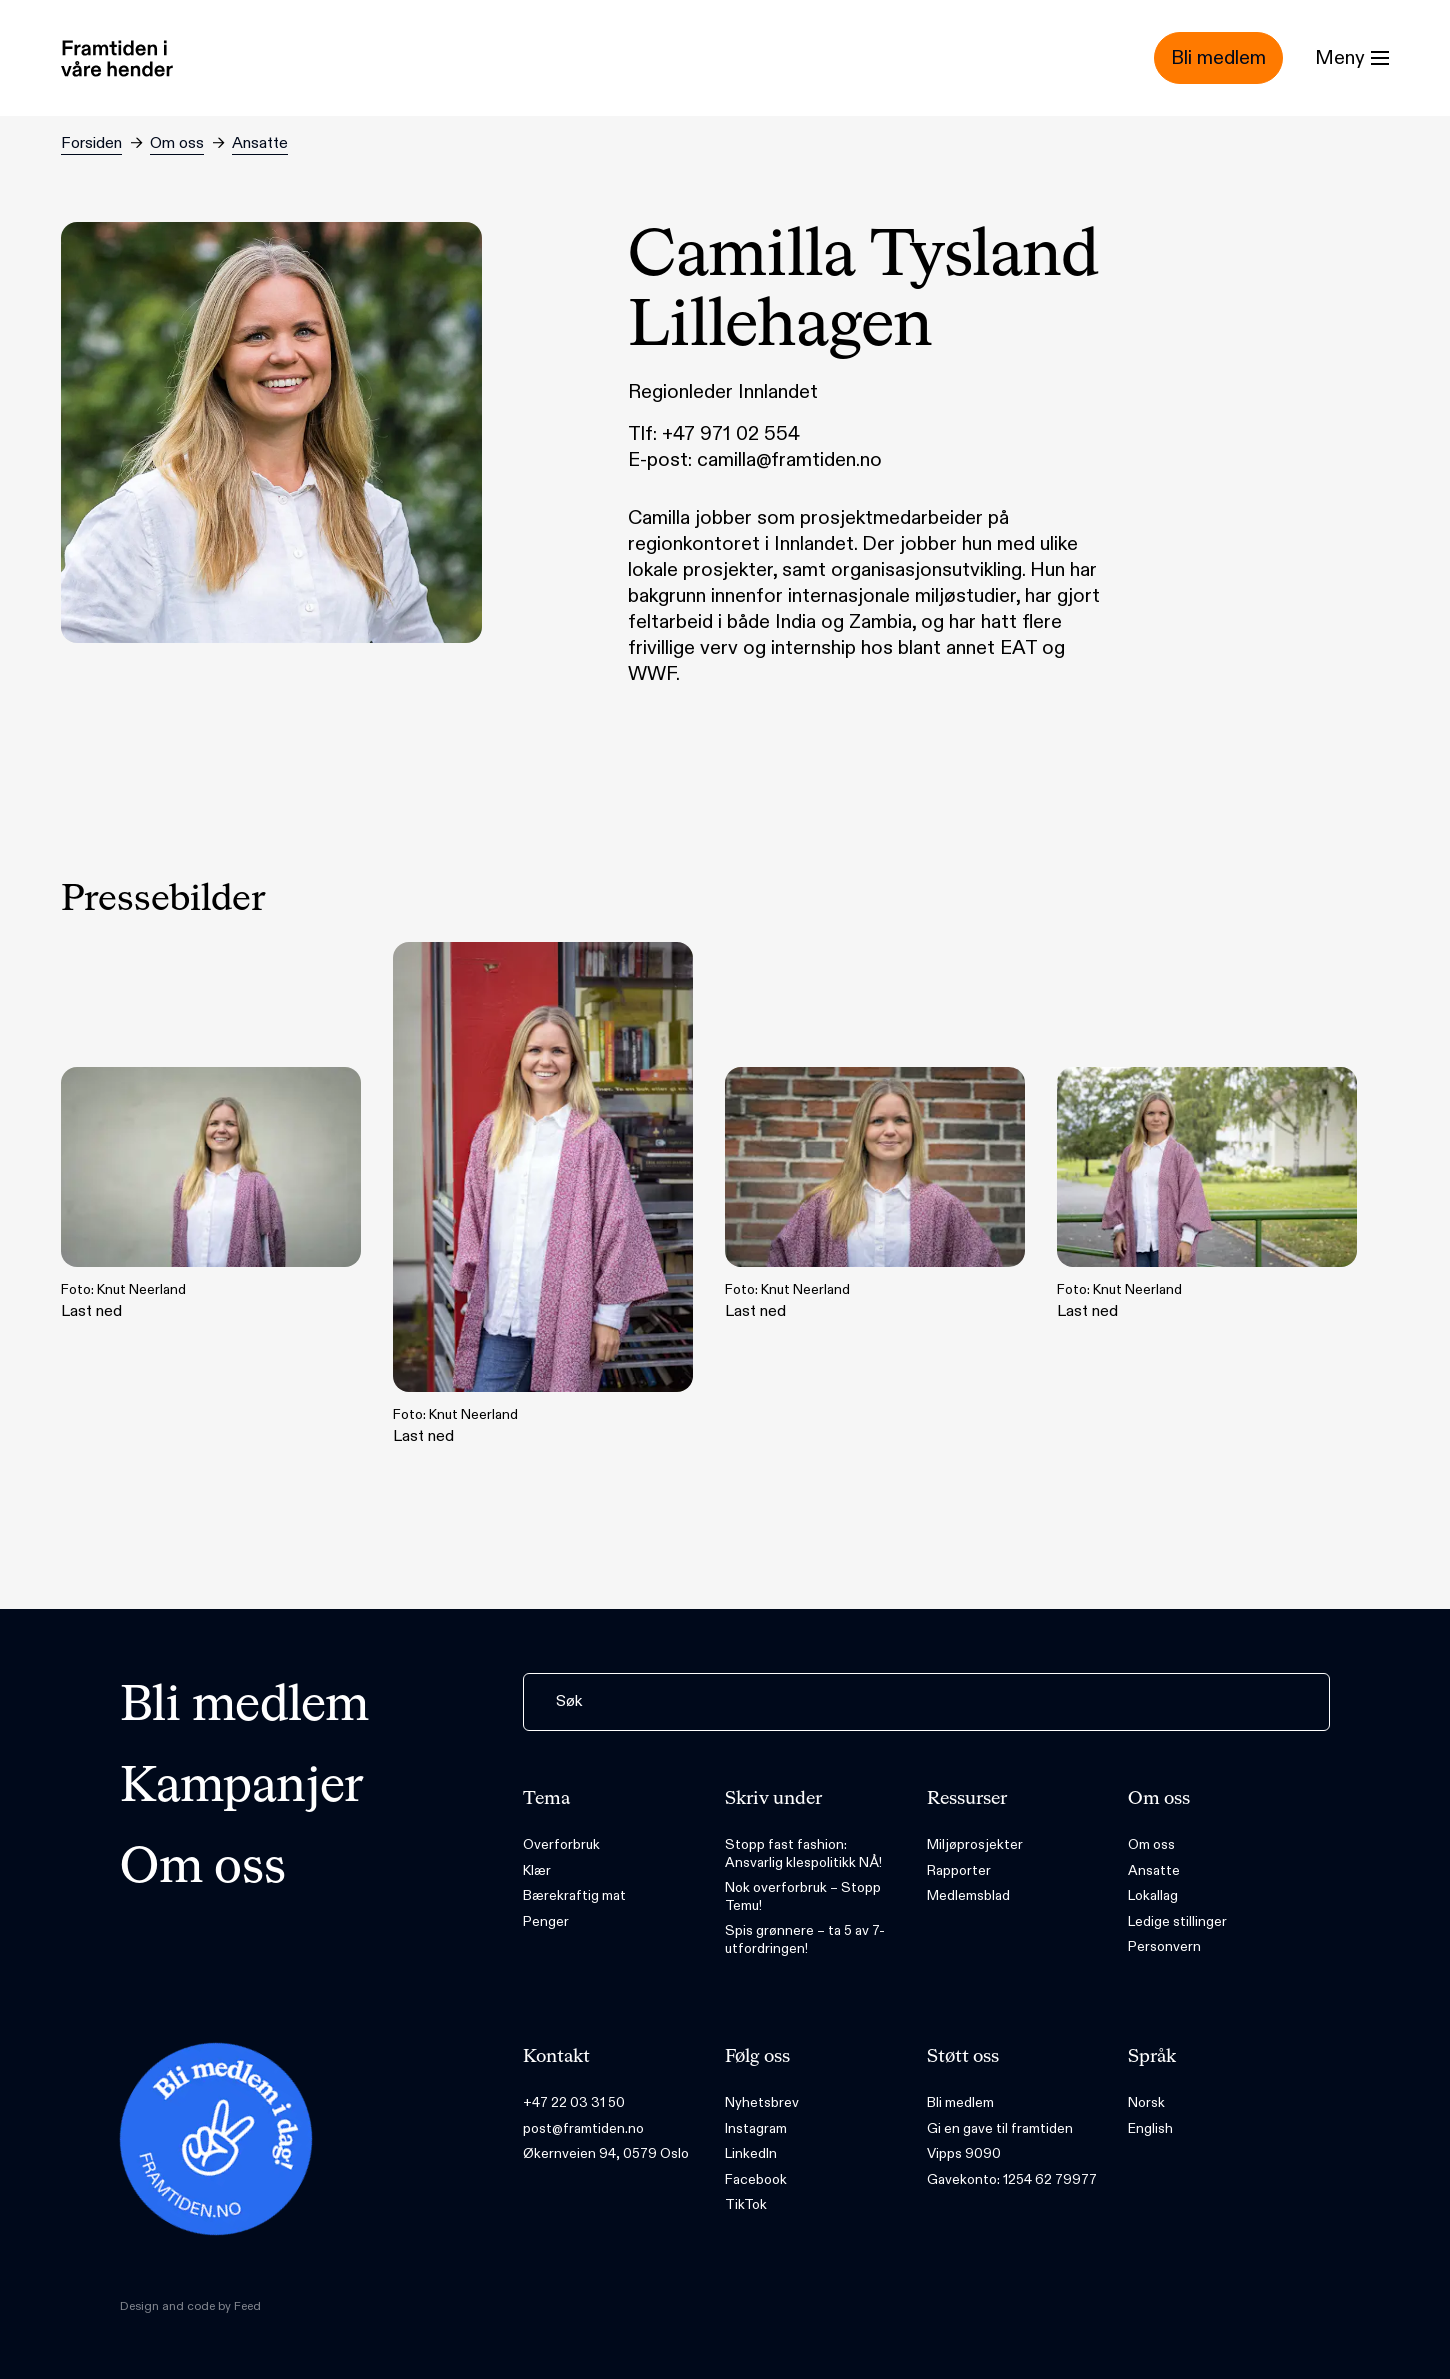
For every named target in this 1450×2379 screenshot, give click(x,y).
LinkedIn (751, 2153)
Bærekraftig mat (574, 1895)
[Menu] (1352, 58)
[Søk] (926, 1702)
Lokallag (1153, 1895)
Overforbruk (561, 1844)
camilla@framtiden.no (789, 460)
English (1150, 2128)
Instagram (756, 2128)
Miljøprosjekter (975, 1844)
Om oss (177, 143)
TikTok (746, 2204)
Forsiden (91, 143)
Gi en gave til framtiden (1000, 2128)
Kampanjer (242, 1788)
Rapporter (959, 1870)
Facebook (756, 2179)
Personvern (1164, 1946)
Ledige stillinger (1177, 1921)
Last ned (211, 1194)
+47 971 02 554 (731, 434)
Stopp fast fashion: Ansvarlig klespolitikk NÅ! (803, 1853)
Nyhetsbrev (762, 2102)
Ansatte (260, 143)
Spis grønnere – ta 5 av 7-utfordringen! (805, 1939)
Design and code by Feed (190, 2306)
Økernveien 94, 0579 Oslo (606, 2153)
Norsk (1146, 2102)
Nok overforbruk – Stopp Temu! (803, 1896)
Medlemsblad (968, 1895)
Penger (546, 1921)
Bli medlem (244, 1707)
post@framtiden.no (583, 2128)
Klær (537, 1870)
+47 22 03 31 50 (574, 2102)
